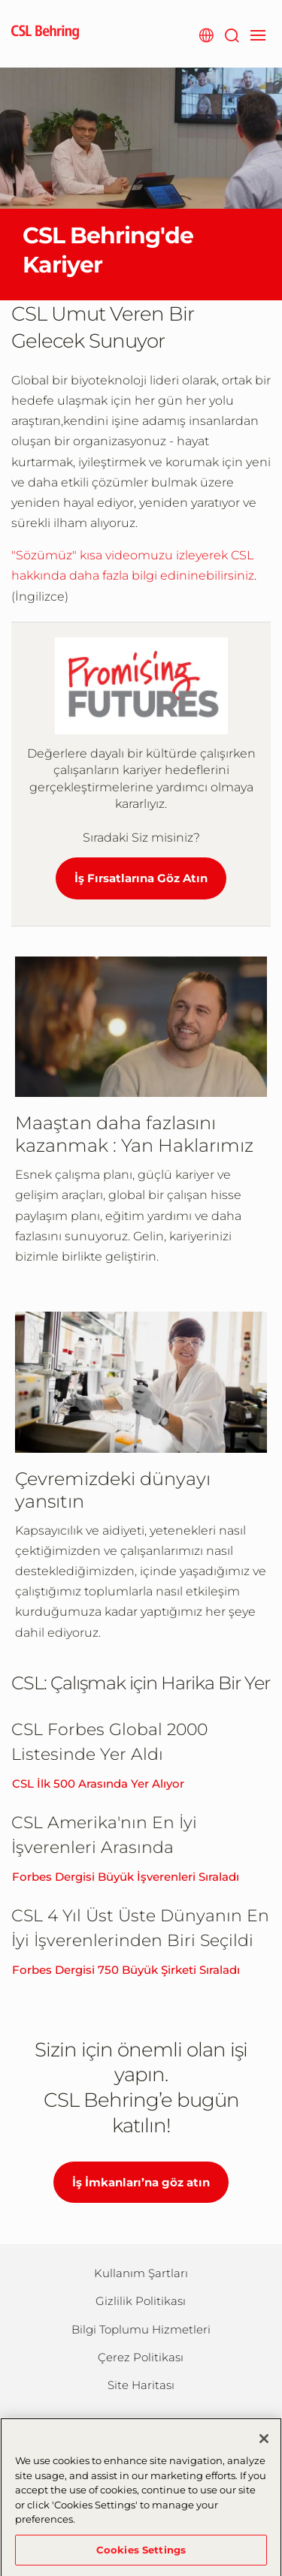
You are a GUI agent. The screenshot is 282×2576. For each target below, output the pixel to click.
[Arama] (231, 34)
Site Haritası (141, 2385)
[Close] (263, 2446)
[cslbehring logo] (45, 34)
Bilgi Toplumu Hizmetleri (141, 2329)
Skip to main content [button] (0, 0)
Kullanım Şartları (141, 2273)
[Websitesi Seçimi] (205, 34)
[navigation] (257, 34)
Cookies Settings (141, 2557)
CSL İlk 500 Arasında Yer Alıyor (98, 1783)
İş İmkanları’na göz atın (141, 2182)
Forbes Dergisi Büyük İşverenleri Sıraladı (125, 1876)
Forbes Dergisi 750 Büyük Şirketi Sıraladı (126, 1970)
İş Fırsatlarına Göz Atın (141, 878)
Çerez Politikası (140, 2357)
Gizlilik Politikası (141, 2301)
